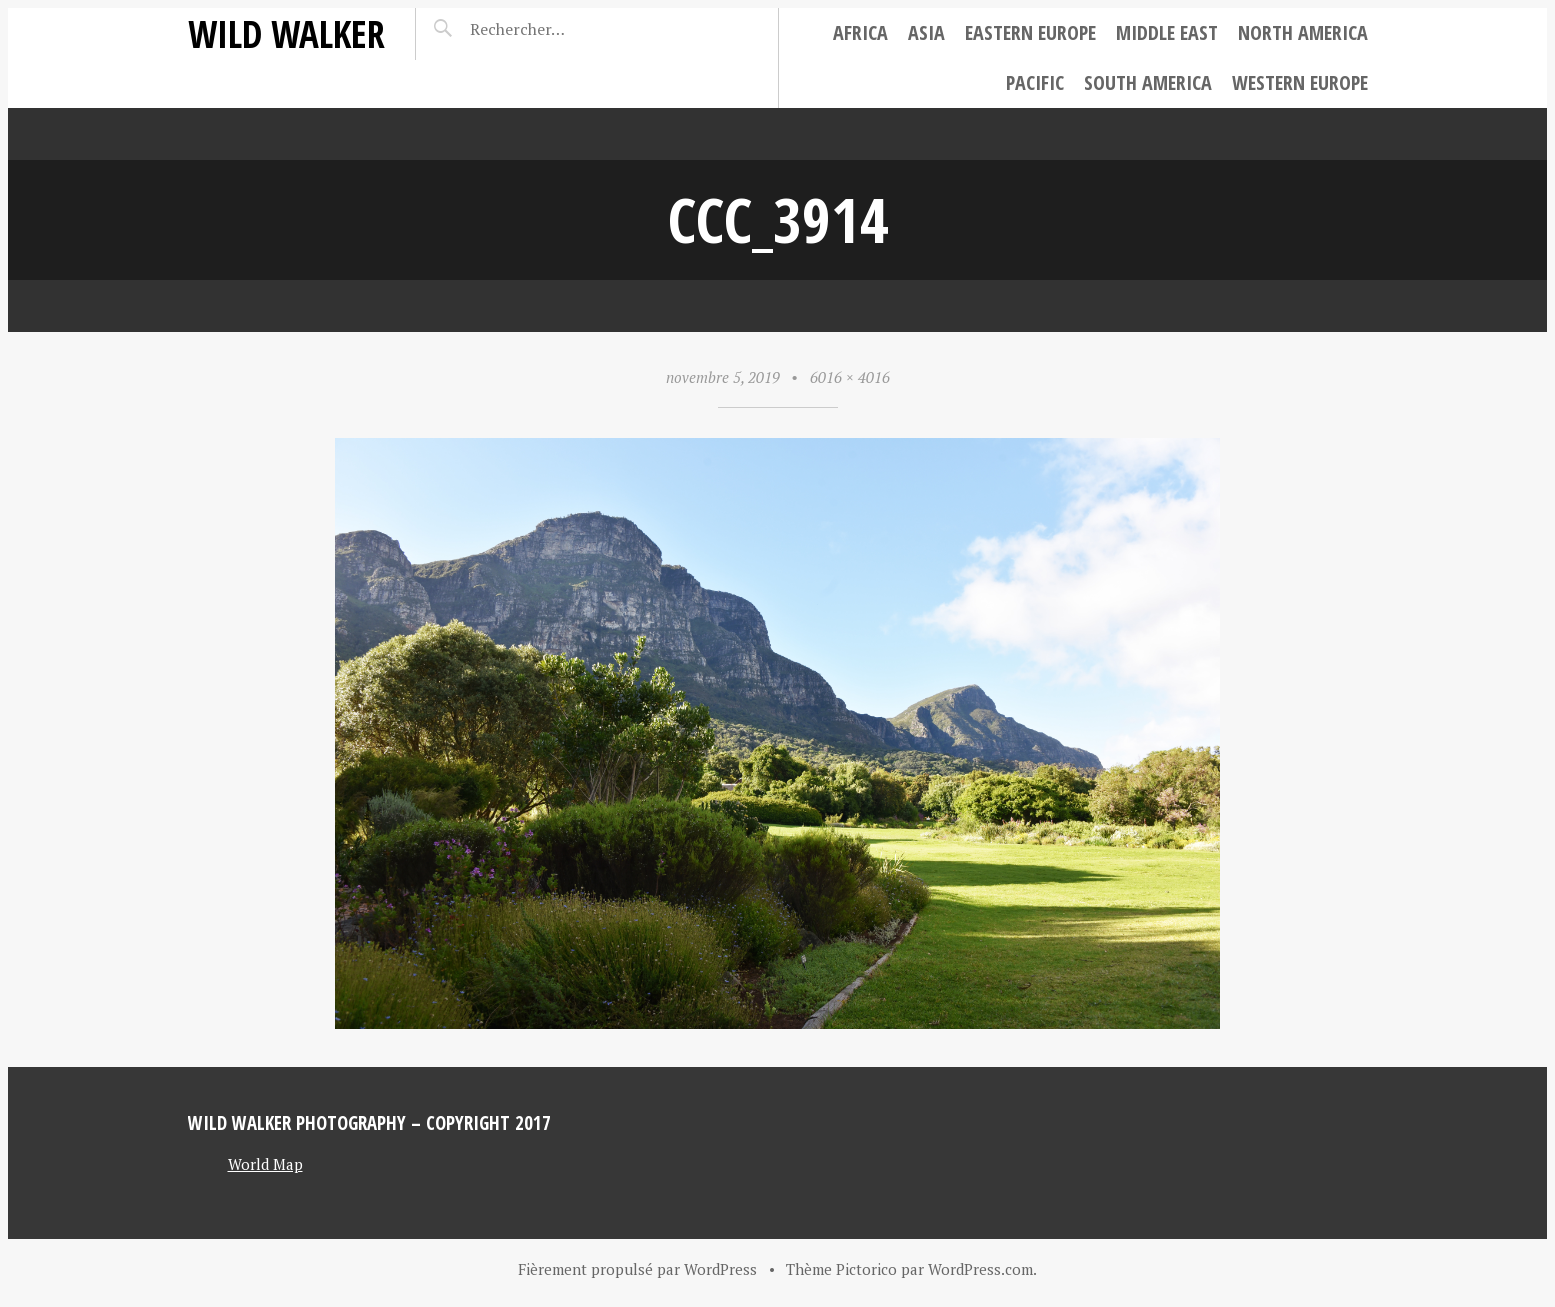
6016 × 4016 (850, 377)
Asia (926, 32)
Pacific (1035, 82)
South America (1148, 82)
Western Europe (1300, 82)
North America (1303, 32)
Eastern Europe (1030, 32)
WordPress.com (980, 1269)
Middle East (1167, 32)
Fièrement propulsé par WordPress (637, 1269)
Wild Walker (286, 33)
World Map (265, 1164)
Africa (860, 32)
